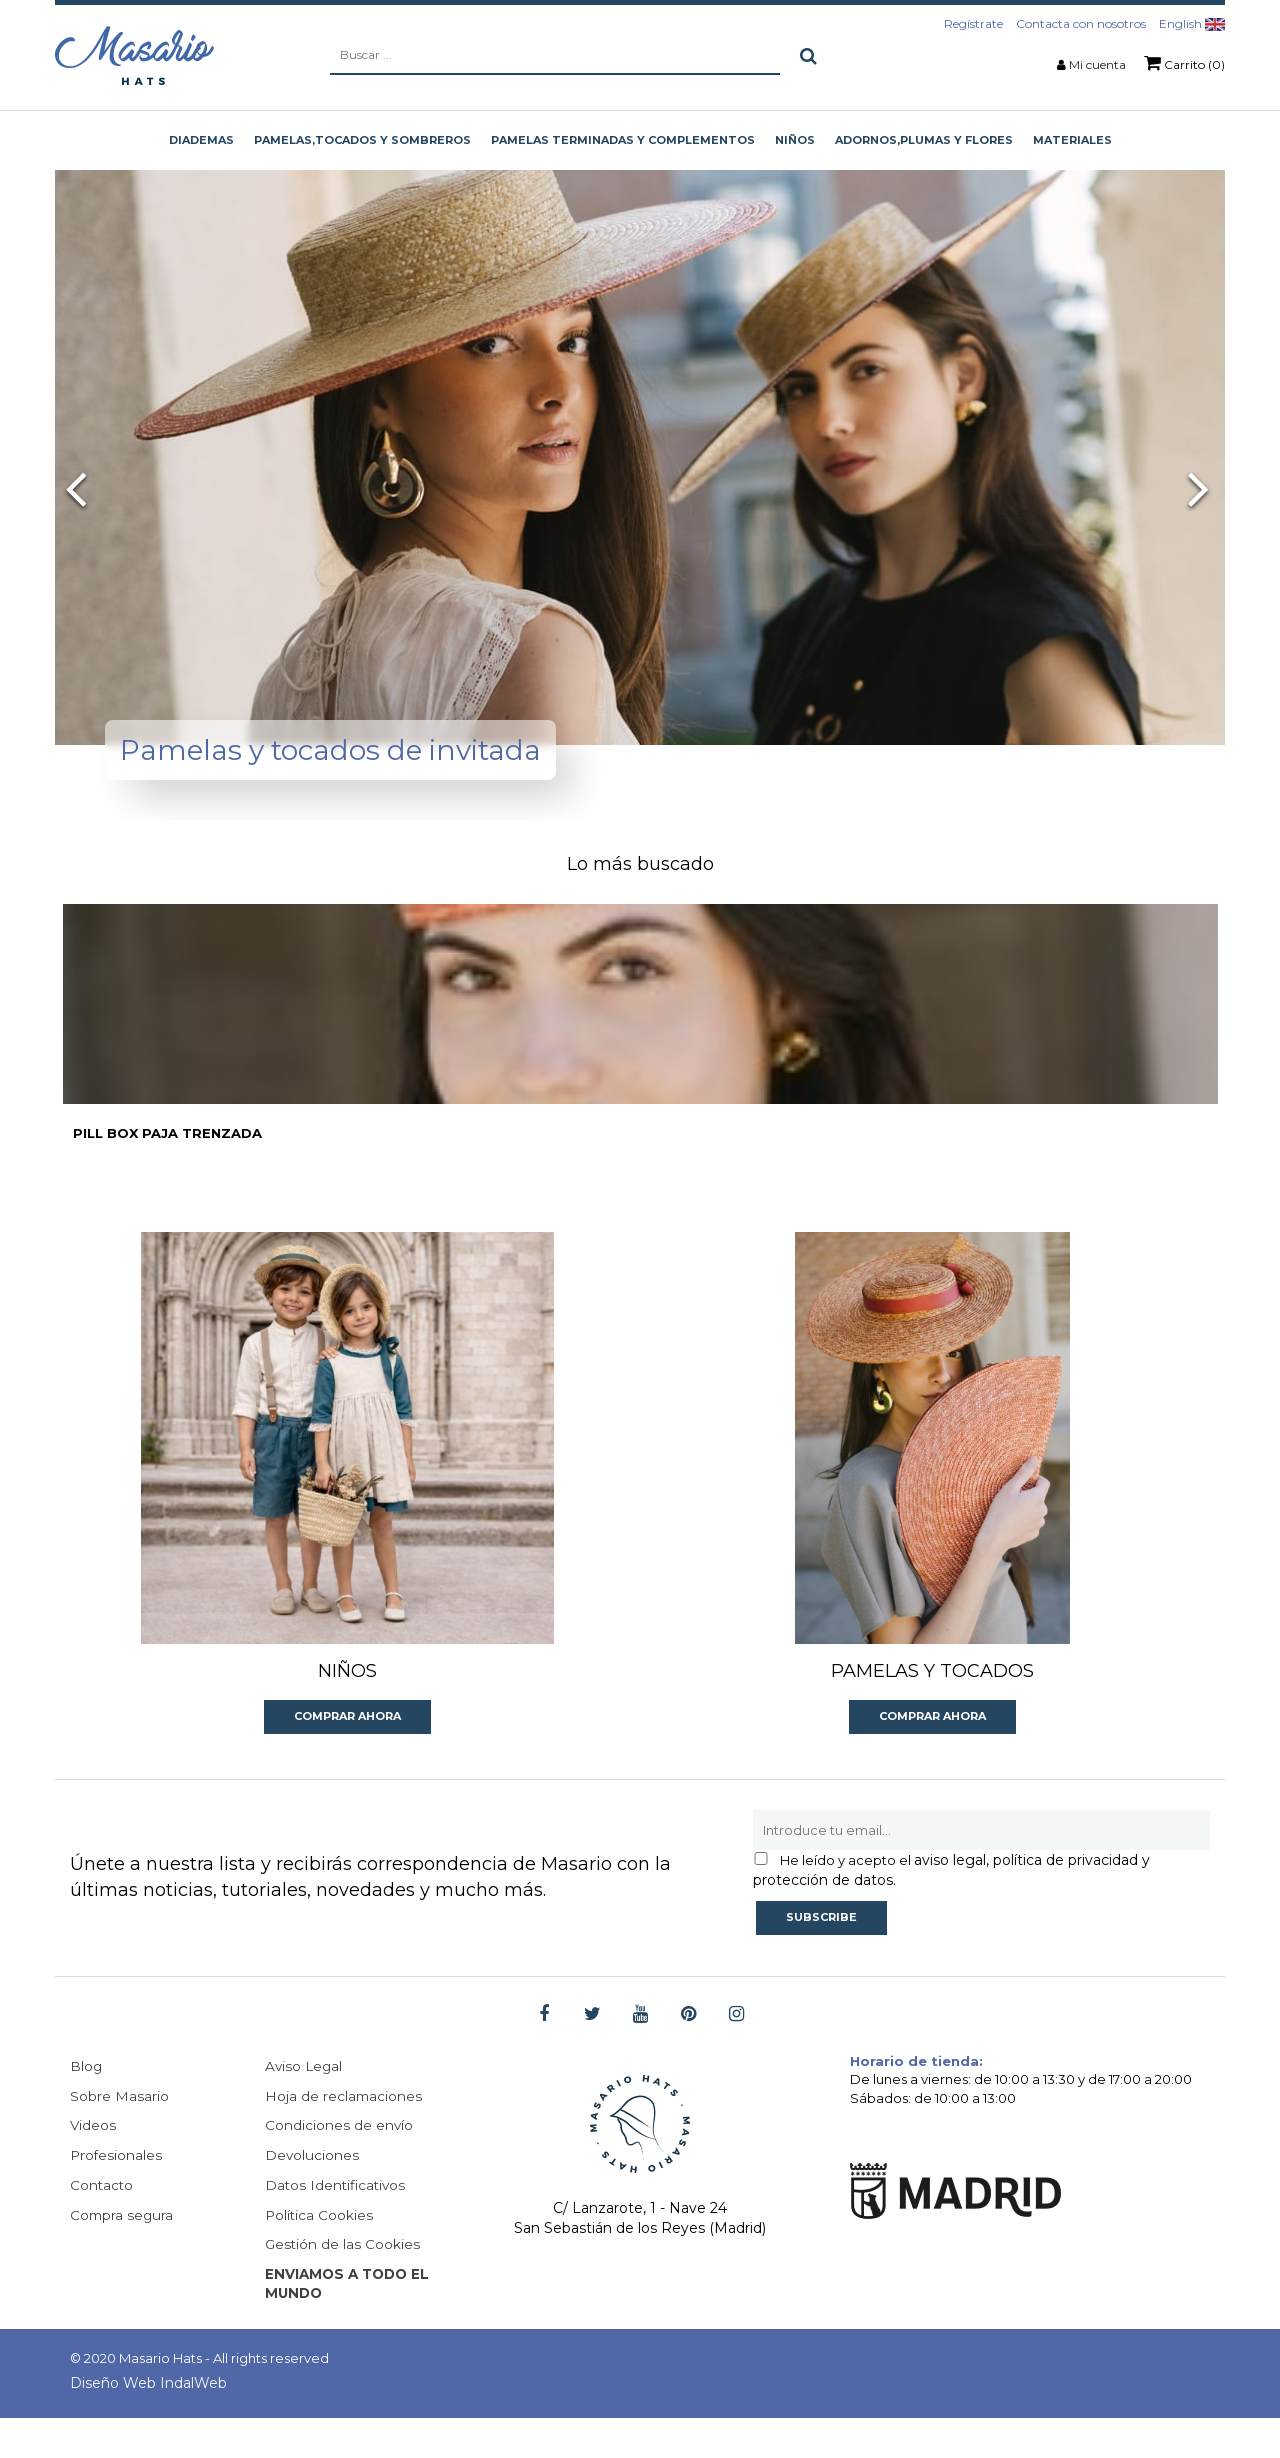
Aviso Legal (305, 2104)
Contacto (102, 2224)
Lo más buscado (640, 864)
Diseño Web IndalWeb (148, 2423)
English (1192, 23)
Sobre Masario (119, 2134)
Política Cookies (320, 2254)
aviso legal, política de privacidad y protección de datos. (951, 1907)
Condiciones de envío (339, 2164)
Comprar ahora (347, 1753)
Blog (86, 2104)
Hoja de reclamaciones (344, 2134)
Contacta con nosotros (1081, 23)
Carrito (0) (1184, 63)
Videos (93, 2164)
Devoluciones (312, 2194)
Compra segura (123, 2254)
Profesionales (117, 2194)
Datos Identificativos (337, 2224)
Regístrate (973, 23)
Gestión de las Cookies (343, 2284)
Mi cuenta (1097, 64)
